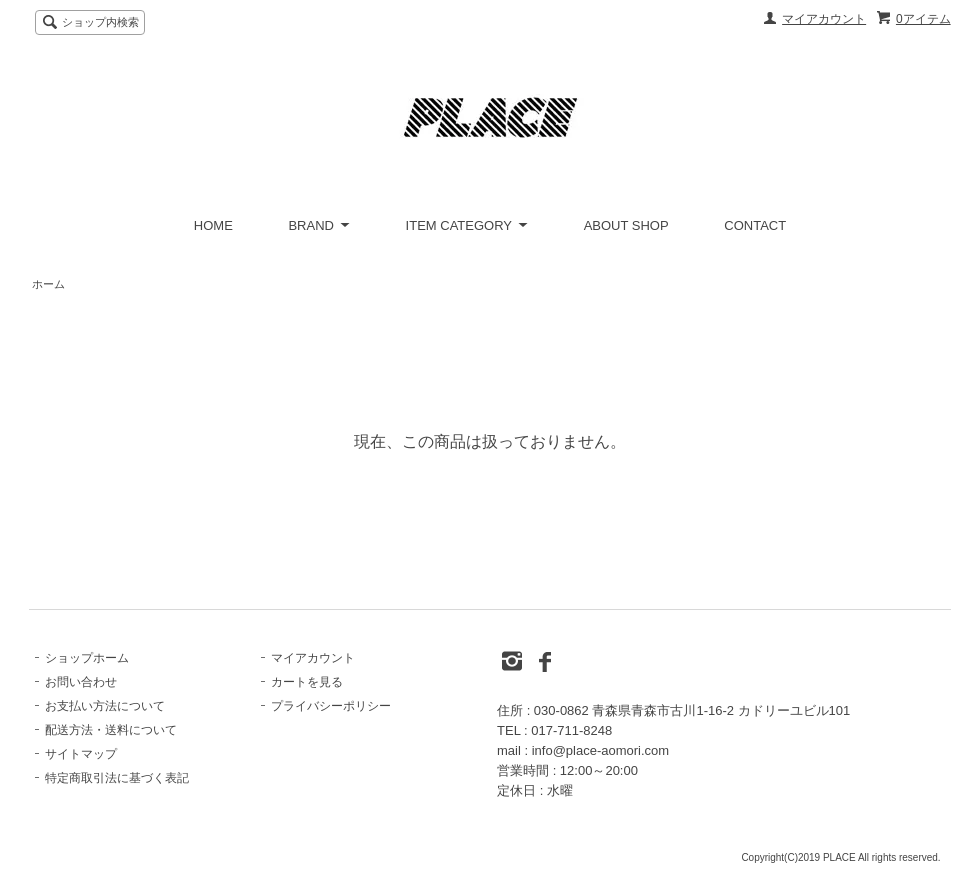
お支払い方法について (105, 706)
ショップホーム (87, 658)
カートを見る (307, 682)
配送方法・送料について (111, 730)
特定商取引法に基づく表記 (117, 778)
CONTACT (755, 225)
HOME (213, 225)
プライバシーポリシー (331, 706)
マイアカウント (824, 19)
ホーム (48, 284)
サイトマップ (81, 754)
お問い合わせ (81, 682)
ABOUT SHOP (626, 225)
